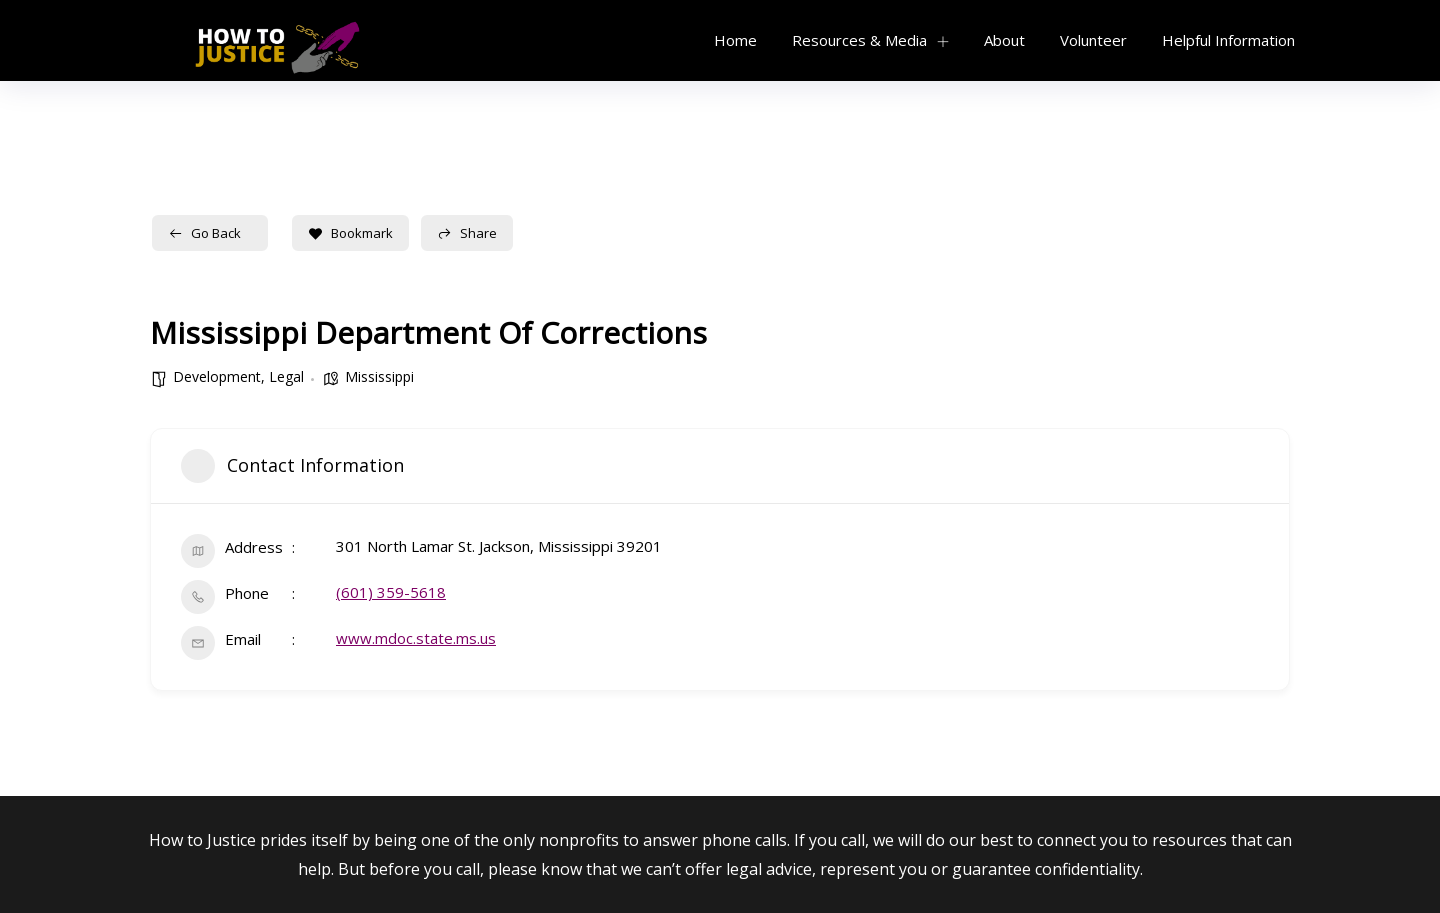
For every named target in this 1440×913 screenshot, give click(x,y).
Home (735, 40)
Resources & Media (859, 40)
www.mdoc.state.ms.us (416, 638)
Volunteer (1093, 40)
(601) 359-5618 (391, 592)
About (1004, 40)
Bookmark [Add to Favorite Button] (350, 233)
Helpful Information (1228, 40)
